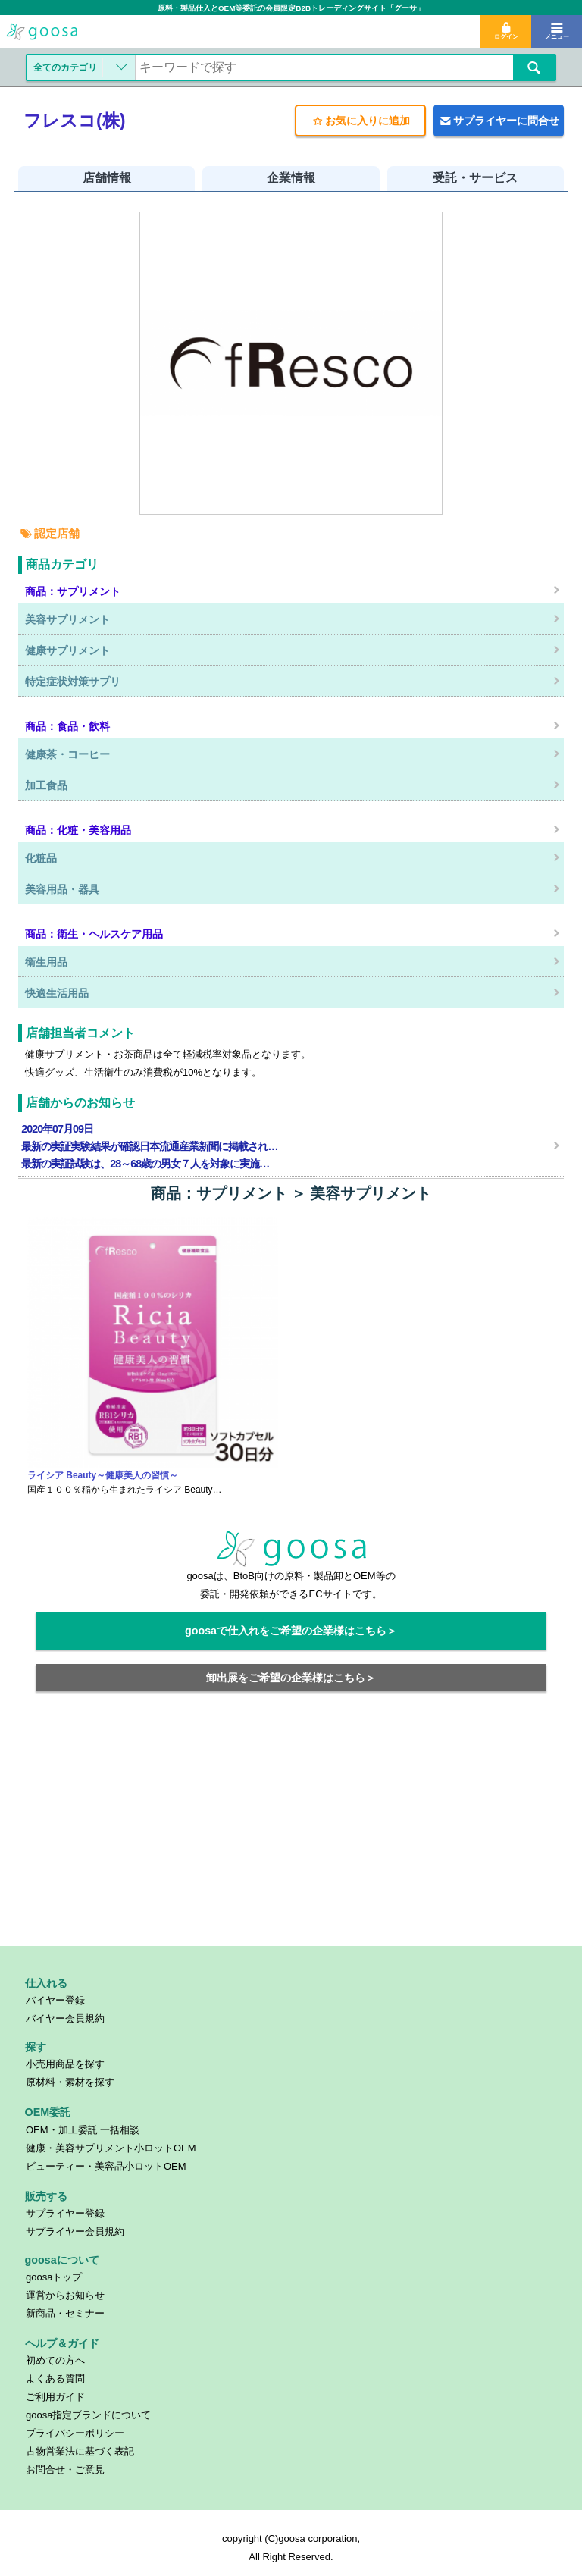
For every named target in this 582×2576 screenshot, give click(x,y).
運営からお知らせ (65, 2295)
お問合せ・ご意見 (65, 2469)
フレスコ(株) (74, 120)
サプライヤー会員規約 (75, 2231)
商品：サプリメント (219, 1193)
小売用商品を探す (65, 2064)
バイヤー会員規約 (65, 2018)
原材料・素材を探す (70, 2082)
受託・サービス (475, 177)
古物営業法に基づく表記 (80, 2451)
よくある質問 (55, 2378)
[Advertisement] (291, 1828)
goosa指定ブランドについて (88, 2415)
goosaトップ (54, 2277)
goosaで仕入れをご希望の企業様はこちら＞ (291, 1631)
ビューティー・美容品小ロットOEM (106, 2166)
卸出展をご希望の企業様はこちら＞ (291, 1678)
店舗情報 (107, 177)
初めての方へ (55, 2360)
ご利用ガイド (55, 2396)
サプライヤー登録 (65, 2213)
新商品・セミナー (65, 2313)
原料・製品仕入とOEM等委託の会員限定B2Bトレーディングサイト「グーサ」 (291, 8)
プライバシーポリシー (75, 2433)
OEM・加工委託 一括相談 (82, 2130)
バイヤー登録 (55, 2000)
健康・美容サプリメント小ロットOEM (111, 2148)
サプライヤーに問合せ (498, 120)
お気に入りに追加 (360, 120)
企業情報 (291, 177)
